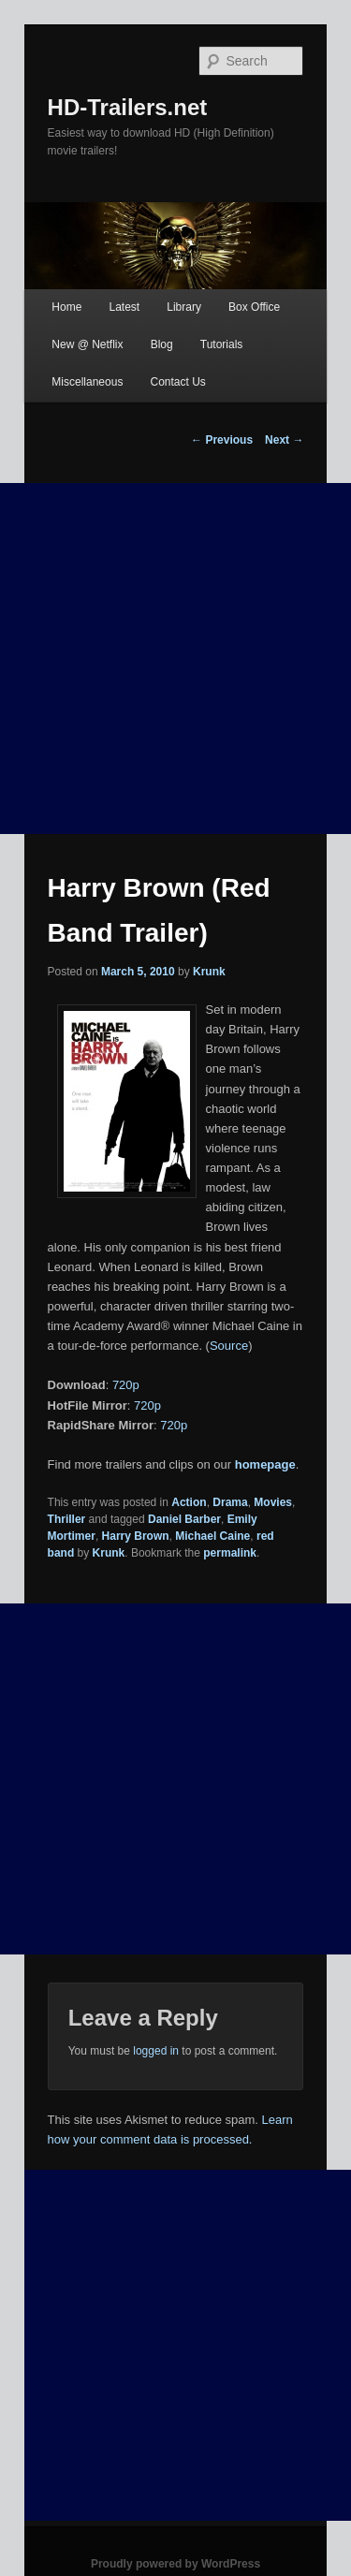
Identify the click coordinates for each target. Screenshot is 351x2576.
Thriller (67, 1519)
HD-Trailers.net (128, 107)
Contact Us (177, 381)
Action (188, 1502)
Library (184, 307)
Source (229, 1346)
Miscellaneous (87, 381)
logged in (156, 2050)
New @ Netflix (87, 344)
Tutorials (221, 344)
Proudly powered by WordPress (175, 2563)
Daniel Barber (184, 1519)
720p (125, 1385)
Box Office (254, 307)
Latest (124, 307)
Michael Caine (212, 1536)
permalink (229, 1552)
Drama (229, 1502)
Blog (162, 344)
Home (66, 307)
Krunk (209, 971)
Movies (273, 1502)
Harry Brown (135, 1536)
